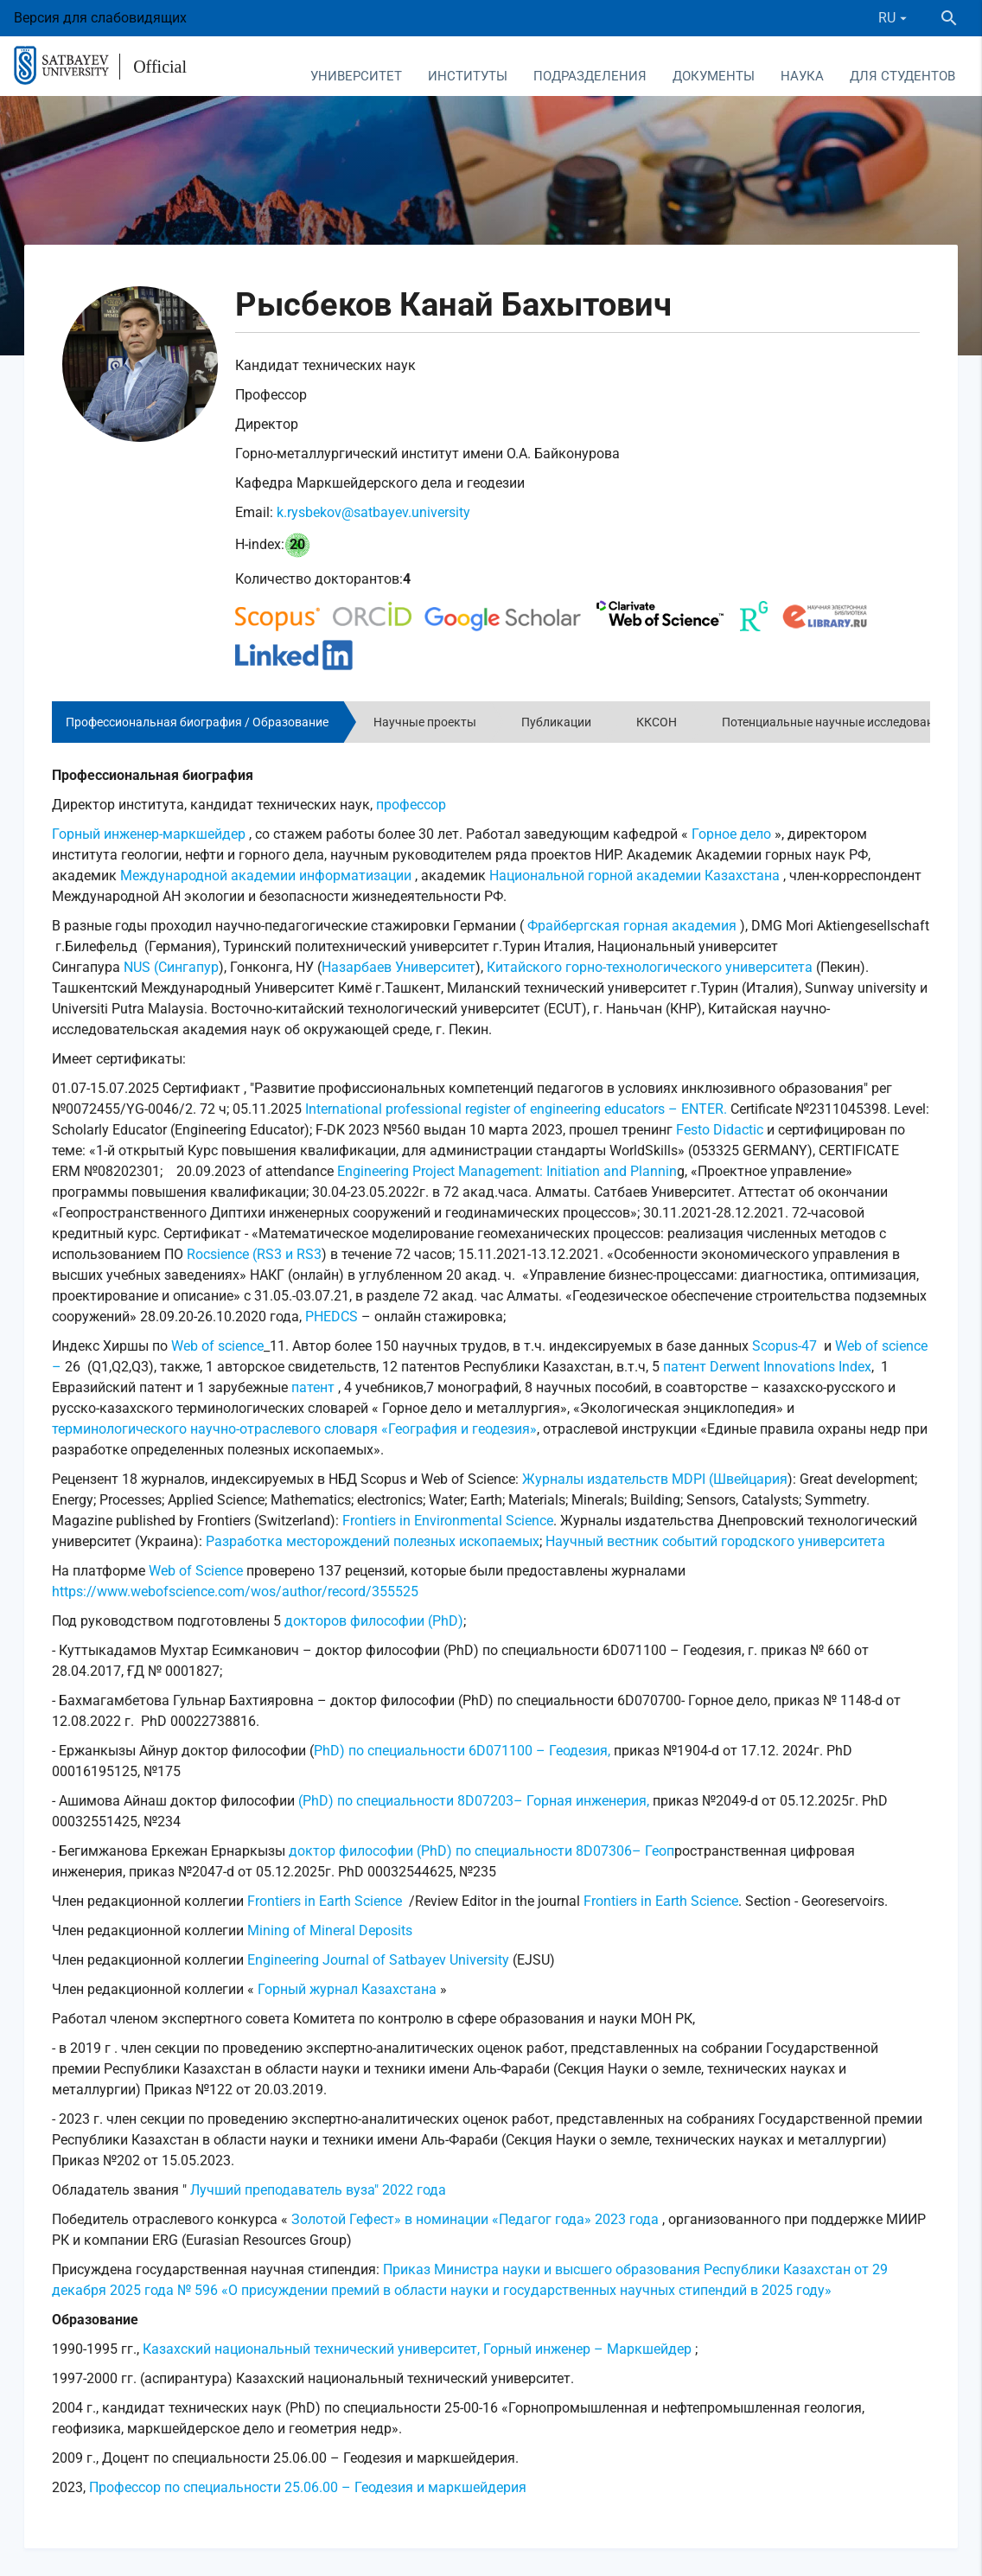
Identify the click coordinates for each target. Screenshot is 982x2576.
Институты (467, 76)
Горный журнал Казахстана (347, 1989)
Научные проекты (424, 722)
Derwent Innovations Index (790, 1366)
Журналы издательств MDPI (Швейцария (655, 1479)
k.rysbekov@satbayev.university (373, 512)
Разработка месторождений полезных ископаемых (372, 1541)
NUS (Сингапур (171, 967)
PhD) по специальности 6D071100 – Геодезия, (462, 1750)
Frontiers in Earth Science (324, 1901)
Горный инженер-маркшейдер (149, 834)
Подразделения (590, 76)
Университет (356, 76)
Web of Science (196, 1571)
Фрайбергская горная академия (631, 925)
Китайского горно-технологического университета (650, 967)
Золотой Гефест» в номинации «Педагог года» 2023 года (475, 2219)
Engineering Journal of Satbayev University (378, 1960)
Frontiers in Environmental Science (447, 1520)
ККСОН (656, 722)
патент (683, 1366)
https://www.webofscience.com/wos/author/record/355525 (235, 1591)
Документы (714, 76)
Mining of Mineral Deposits (329, 1930)
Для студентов (902, 76)
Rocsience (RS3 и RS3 (254, 1254)
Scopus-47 (786, 1346)
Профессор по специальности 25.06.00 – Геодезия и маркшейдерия (307, 2487)
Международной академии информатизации (265, 875)
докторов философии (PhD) (373, 1621)
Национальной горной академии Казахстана (634, 875)
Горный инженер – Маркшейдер (587, 2349)
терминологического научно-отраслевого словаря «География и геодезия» (294, 1429)
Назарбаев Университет (398, 967)
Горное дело (731, 834)
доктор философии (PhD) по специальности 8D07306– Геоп (481, 1851)
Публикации (556, 722)
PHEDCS (330, 1316)
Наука (802, 76)
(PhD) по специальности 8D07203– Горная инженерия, (475, 1801)
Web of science (217, 1346)
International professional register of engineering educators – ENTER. (516, 1109)
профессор (411, 804)
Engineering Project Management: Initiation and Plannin (507, 1171)
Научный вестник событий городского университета (715, 1541)
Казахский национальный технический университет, (313, 2349)
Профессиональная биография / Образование (197, 722)
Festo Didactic (719, 1130)
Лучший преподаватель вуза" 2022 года (318, 2190)
